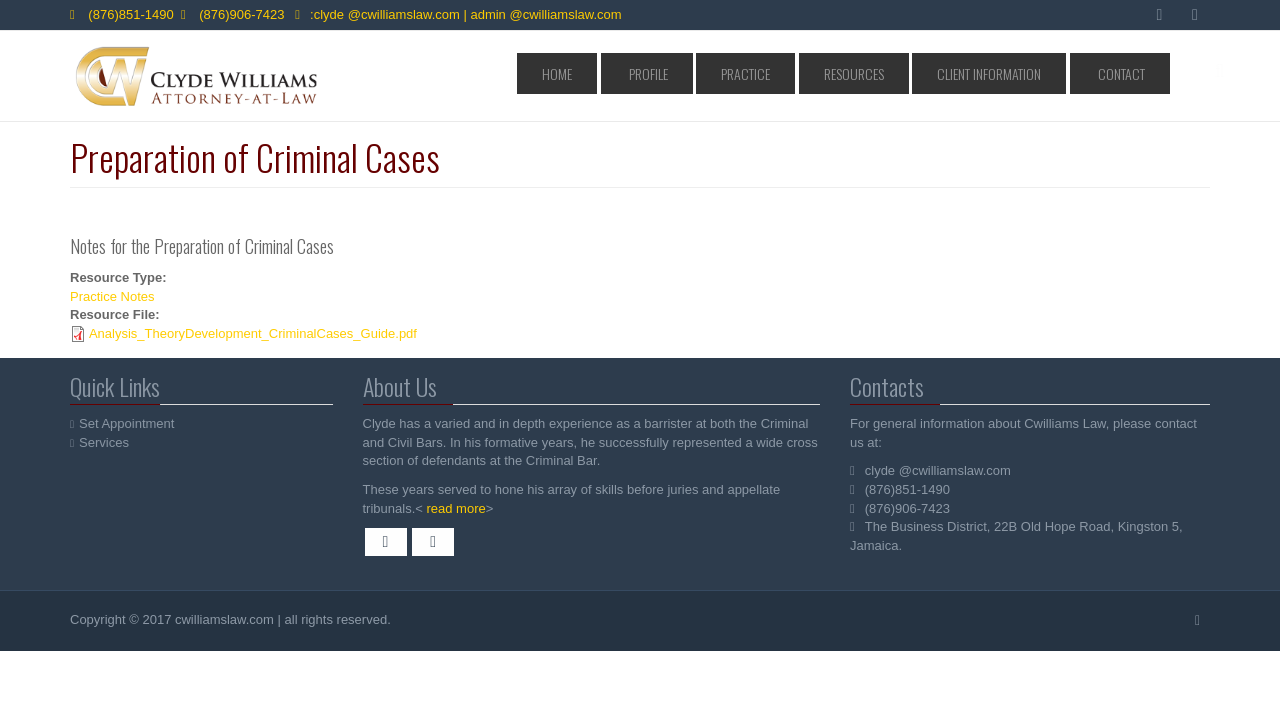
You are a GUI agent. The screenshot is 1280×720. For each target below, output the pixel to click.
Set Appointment (127, 423)
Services (105, 442)
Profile (757, 73)
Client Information (1024, 73)
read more (453, 508)
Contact (1130, 73)
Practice (830, 73)
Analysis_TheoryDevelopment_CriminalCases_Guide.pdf (253, 333)
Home (692, 73)
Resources (914, 73)
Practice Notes (112, 296)
